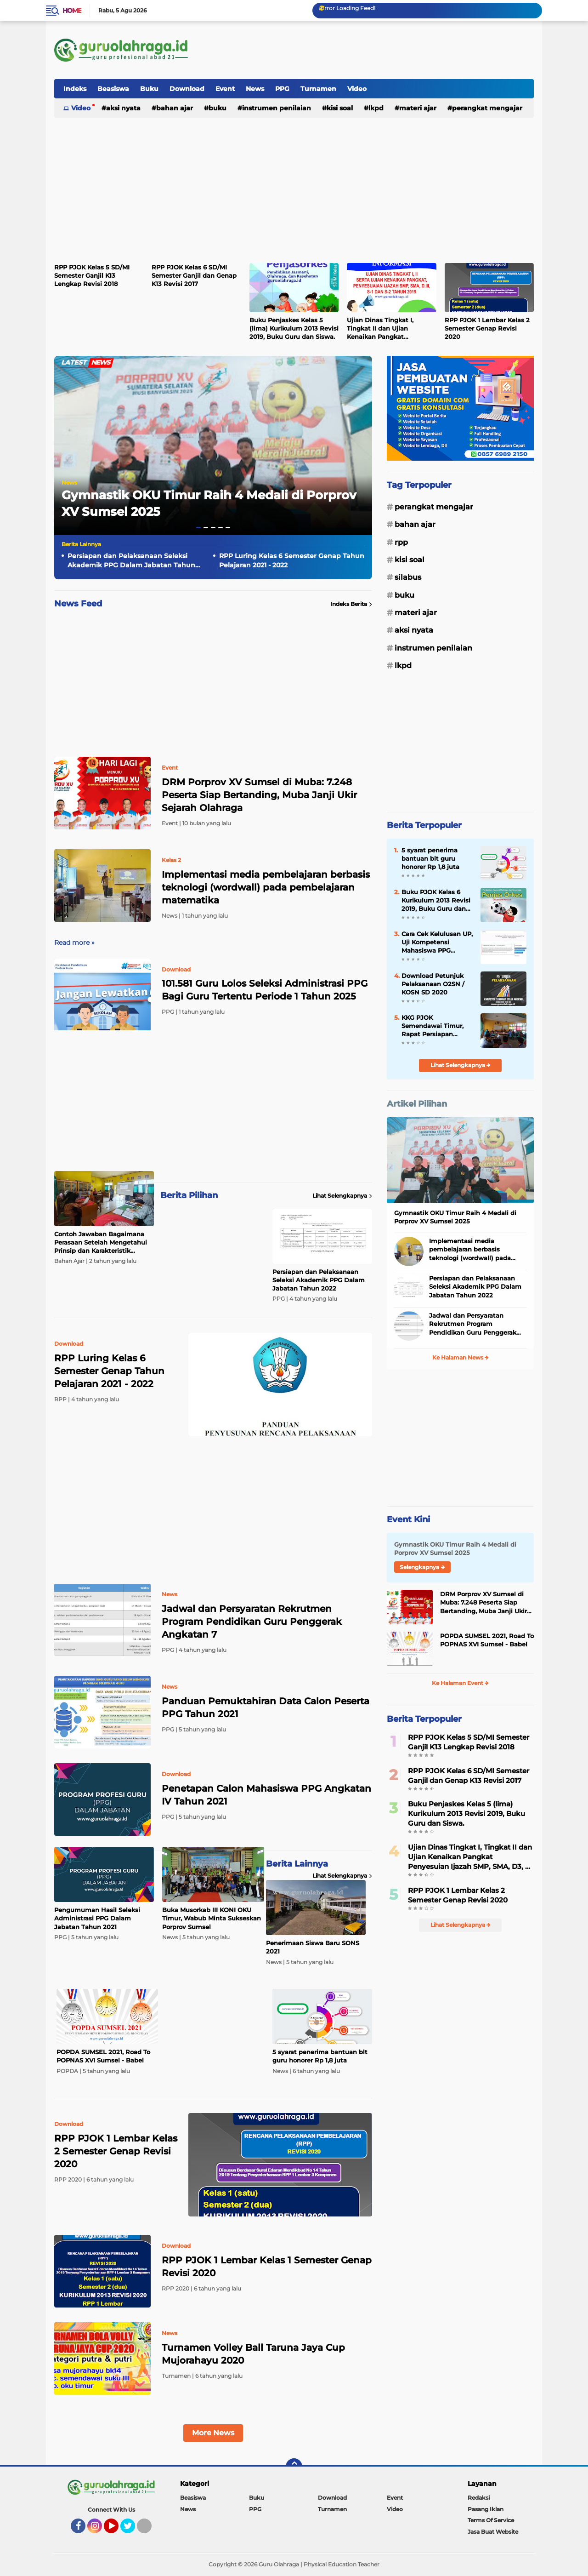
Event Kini (408, 1519)
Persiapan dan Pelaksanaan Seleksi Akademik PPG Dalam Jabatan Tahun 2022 (131, 561)
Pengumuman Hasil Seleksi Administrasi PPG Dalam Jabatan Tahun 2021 (97, 1918)
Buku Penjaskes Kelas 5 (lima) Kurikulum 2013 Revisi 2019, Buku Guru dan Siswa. (294, 328)
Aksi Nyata (123, 108)
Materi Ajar (417, 108)
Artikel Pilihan (417, 1104)
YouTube (117, 2530)
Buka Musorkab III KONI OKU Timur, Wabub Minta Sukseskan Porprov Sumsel (211, 1918)
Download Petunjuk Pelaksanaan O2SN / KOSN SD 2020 (432, 984)
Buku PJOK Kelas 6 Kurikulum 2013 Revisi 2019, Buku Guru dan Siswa (435, 900)
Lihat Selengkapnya (342, 1195)
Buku (149, 89)
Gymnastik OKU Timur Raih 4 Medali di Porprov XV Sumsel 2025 (455, 1217)
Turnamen (318, 89)
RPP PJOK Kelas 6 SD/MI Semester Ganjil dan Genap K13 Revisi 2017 (194, 275)
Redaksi (479, 2497)
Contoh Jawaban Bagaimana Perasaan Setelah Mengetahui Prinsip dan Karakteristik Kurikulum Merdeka (100, 1242)
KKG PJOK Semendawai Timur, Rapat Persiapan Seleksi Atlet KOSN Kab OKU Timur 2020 (434, 1026)
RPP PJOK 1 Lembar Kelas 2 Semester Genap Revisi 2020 (487, 328)
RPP (401, 542)
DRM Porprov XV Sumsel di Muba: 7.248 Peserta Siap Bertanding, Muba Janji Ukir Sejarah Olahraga (259, 795)
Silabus (408, 577)
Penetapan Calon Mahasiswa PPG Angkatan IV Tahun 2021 (266, 1795)
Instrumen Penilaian (276, 108)
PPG (282, 89)
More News (213, 2432)
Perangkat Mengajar (487, 108)
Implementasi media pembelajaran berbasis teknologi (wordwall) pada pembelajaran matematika (266, 887)
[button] (198, 527)
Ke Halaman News (460, 1357)
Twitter (131, 2530)
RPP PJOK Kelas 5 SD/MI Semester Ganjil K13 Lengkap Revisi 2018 (92, 275)
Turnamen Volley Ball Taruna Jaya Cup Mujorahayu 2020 (253, 2354)
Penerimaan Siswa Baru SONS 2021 (312, 1947)
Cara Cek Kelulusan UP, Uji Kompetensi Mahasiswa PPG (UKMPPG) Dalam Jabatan (437, 942)
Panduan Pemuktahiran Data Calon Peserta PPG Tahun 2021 (265, 1707)
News (255, 89)
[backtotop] (294, 2466)
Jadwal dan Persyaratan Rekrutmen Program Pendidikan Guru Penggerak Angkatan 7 (252, 1621)
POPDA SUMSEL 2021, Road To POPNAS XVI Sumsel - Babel (103, 2056)
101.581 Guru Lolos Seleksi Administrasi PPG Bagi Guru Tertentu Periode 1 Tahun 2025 (265, 990)
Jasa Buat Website (493, 2531)
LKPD (376, 108)
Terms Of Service (491, 2520)
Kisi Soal (340, 108)
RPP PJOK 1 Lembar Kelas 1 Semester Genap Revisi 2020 (267, 2267)
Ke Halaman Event (460, 1682)
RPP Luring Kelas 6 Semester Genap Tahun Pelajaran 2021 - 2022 (291, 560)
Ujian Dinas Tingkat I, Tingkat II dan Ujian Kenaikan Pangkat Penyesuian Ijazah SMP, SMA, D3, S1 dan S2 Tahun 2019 (386, 328)
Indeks (74, 89)
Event (225, 89)
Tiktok (147, 2530)
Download (187, 89)
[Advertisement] (366, 50)
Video (357, 89)
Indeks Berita (351, 604)
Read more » (74, 942)
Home (71, 10)
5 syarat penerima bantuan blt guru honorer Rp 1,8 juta (320, 2056)
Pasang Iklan (485, 2509)
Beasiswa (113, 89)
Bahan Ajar (174, 108)
